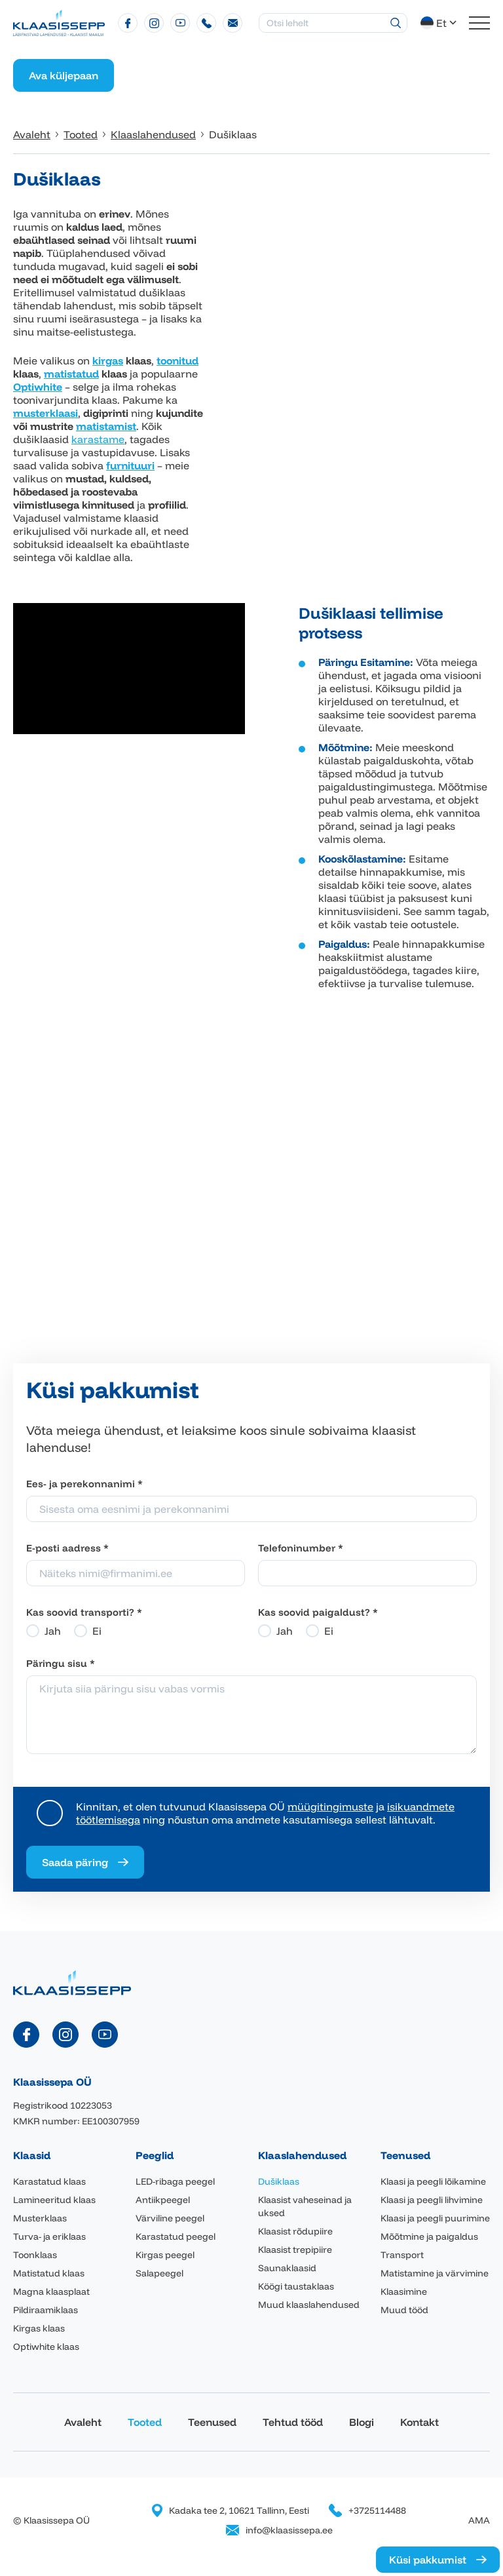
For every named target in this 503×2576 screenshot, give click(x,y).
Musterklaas (40, 2218)
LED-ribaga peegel (175, 2181)
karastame (97, 439)
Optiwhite (37, 386)
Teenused (212, 2422)
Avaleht (83, 2422)
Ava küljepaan (63, 75)
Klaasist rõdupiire (295, 2231)
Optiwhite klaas (46, 2346)
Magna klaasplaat (51, 2291)
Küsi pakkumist (427, 2559)
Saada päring (75, 1862)
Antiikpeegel (163, 2200)
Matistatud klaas (48, 2273)
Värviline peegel (170, 2218)
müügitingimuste (330, 1806)
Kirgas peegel (165, 2255)
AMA (479, 2520)
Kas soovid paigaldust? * (318, 1612)
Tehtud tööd (293, 2422)
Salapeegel (159, 2273)
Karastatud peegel (175, 2236)
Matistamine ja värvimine (435, 2273)
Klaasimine (404, 2291)
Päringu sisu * (60, 1663)
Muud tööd (404, 2310)
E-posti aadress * (67, 1548)
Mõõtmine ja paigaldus (429, 2236)
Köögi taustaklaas (296, 2286)
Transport (402, 2255)
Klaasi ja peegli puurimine (435, 2218)
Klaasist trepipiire (295, 2249)
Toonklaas (35, 2255)
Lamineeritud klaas (54, 2200)
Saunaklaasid (287, 2268)
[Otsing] (395, 23)
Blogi (361, 2422)
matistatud (71, 373)
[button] (439, 23)
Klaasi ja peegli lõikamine (433, 2181)
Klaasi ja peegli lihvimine (432, 2200)
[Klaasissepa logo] (59, 21)
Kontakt (419, 2422)
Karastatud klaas (49, 2181)
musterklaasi (45, 413)
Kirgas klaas (39, 2328)
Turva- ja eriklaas (49, 2236)
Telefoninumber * (300, 1548)
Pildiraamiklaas (45, 2310)
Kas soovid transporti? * (84, 1612)
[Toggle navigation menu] (479, 22)
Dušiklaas (278, 2181)
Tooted (145, 2422)
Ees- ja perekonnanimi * (84, 1483)
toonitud (177, 360)
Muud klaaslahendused (309, 2305)
